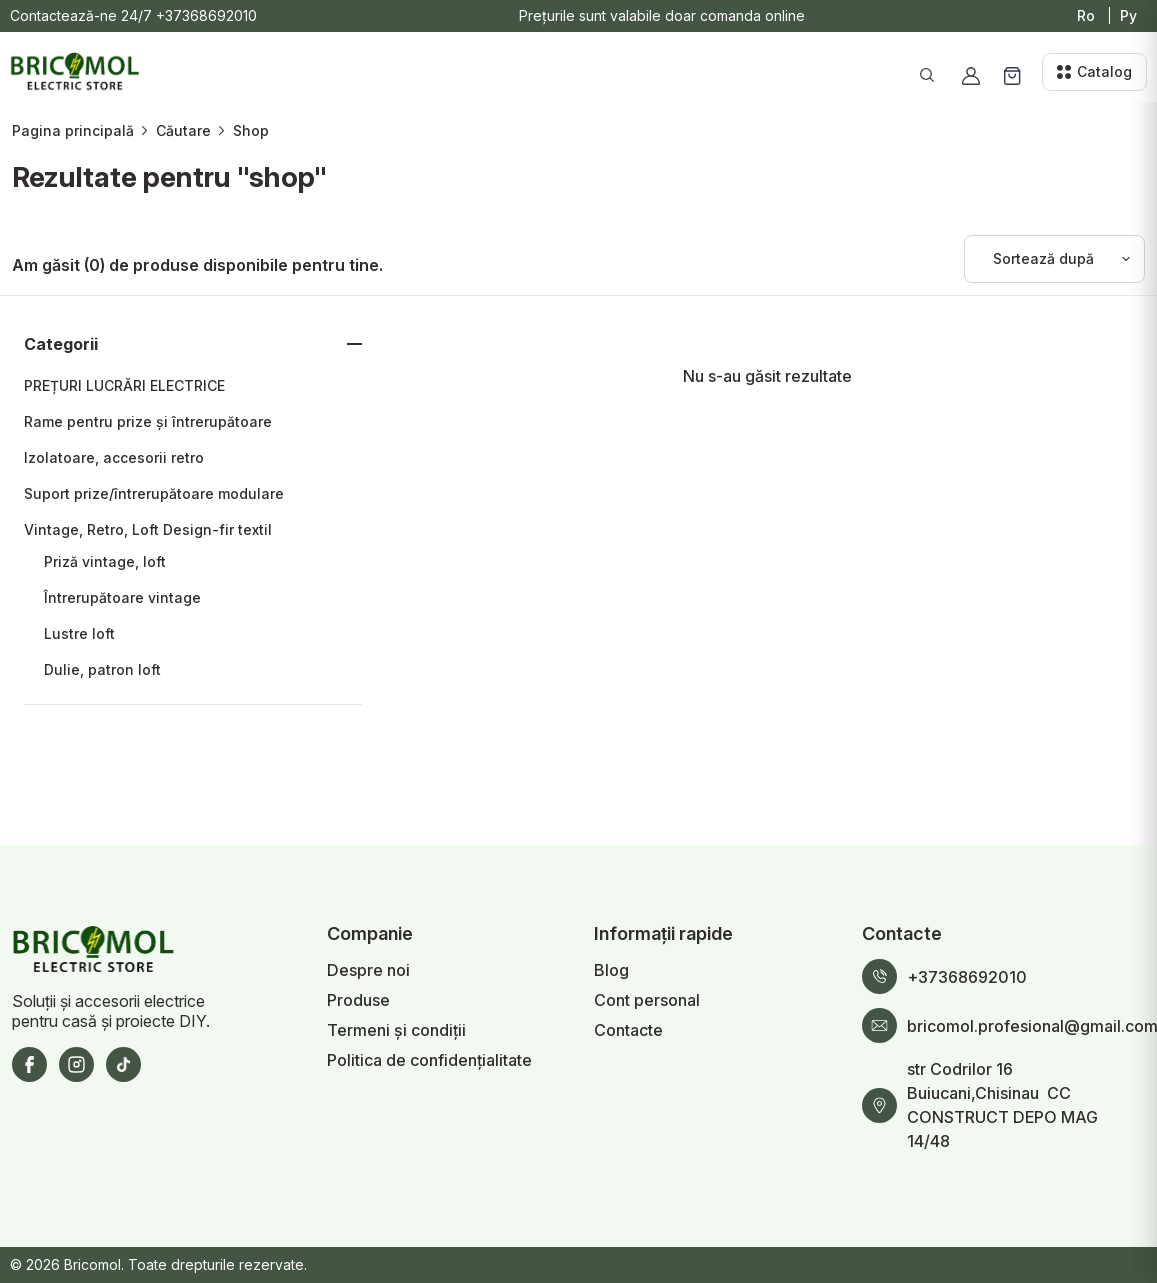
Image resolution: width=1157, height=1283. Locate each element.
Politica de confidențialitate (429, 1060)
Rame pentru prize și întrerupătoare (148, 421)
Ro (1086, 15)
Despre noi (368, 970)
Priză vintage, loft (105, 561)
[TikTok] (123, 1064)
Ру (1128, 15)
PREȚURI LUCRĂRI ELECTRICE (124, 385)
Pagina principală (73, 130)
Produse (358, 1000)
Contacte (628, 1030)
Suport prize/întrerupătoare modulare (154, 493)
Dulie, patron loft (102, 669)
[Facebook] (29, 1064)
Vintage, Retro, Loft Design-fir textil (148, 529)
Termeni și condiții (396, 1030)
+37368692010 (206, 15)
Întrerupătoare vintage (122, 597)
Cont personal (647, 1000)
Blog (611, 970)
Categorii (61, 344)
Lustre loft (79, 633)
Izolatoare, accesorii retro (114, 457)
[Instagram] (76, 1064)
